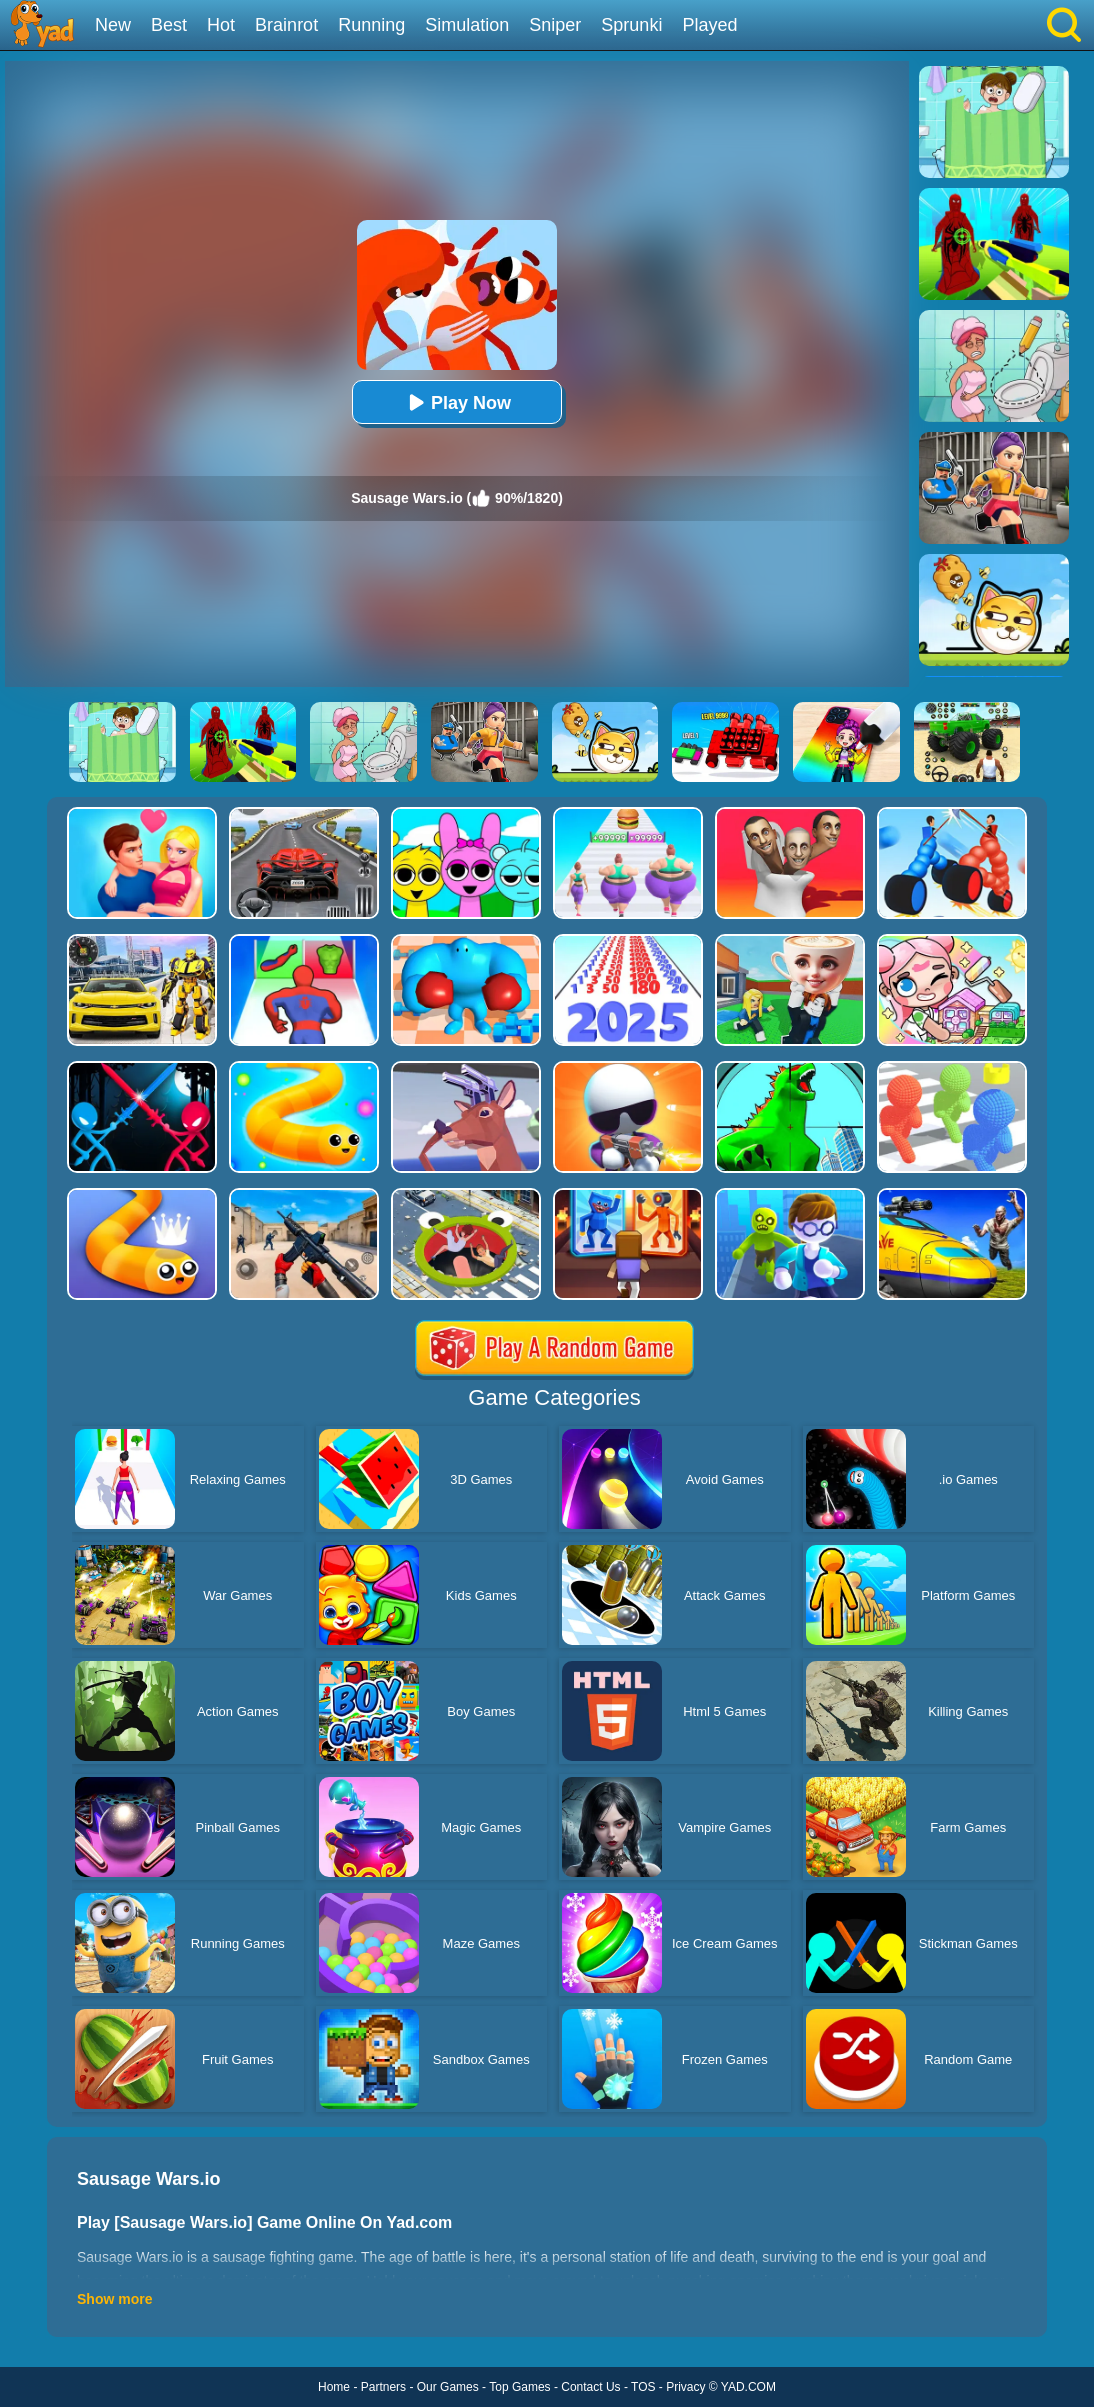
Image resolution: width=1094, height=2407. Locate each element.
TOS (643, 2387)
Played (709, 25)
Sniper (555, 25)
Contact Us (590, 2387)
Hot (221, 25)
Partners (383, 2387)
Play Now (457, 402)
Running (371, 25)
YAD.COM (748, 2387)
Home (334, 2387)
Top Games (519, 2387)
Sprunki (631, 25)
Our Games (448, 2387)
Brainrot (286, 25)
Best (169, 25)
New (113, 25)
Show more (114, 2299)
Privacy (685, 2387)
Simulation (467, 25)
